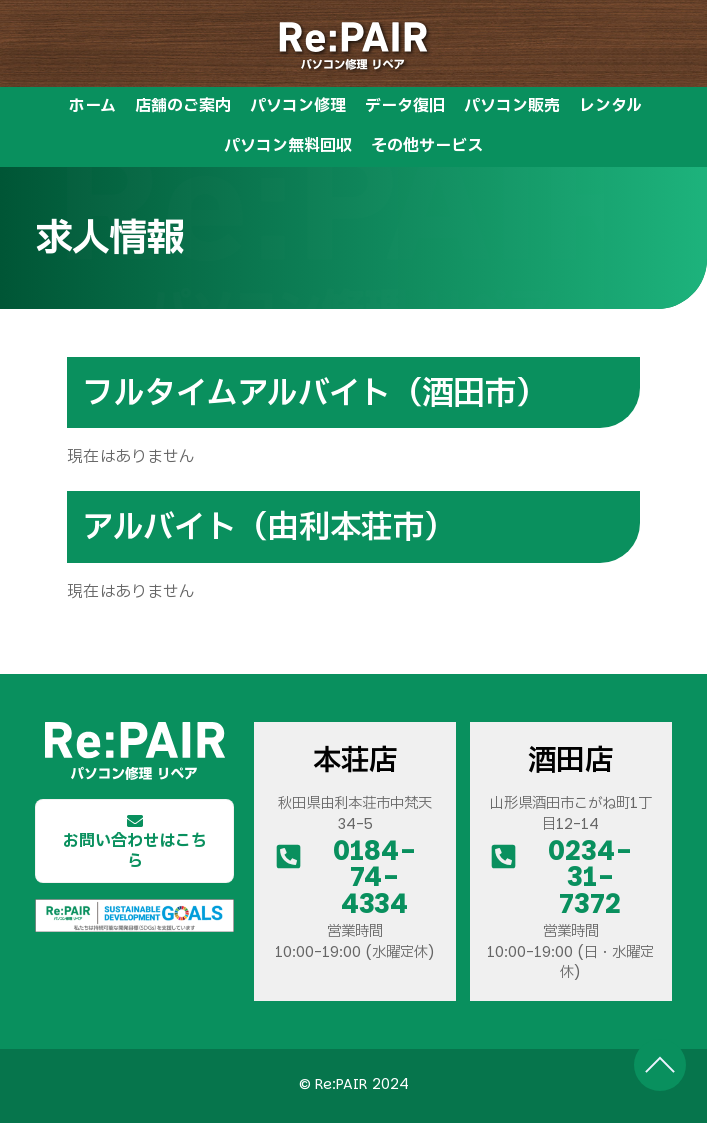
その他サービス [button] (427, 147)
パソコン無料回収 (288, 147)
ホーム (92, 107)
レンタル (610, 107)
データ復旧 (405, 107)
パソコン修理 (298, 107)
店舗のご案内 (183, 107)
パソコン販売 (512, 107)
